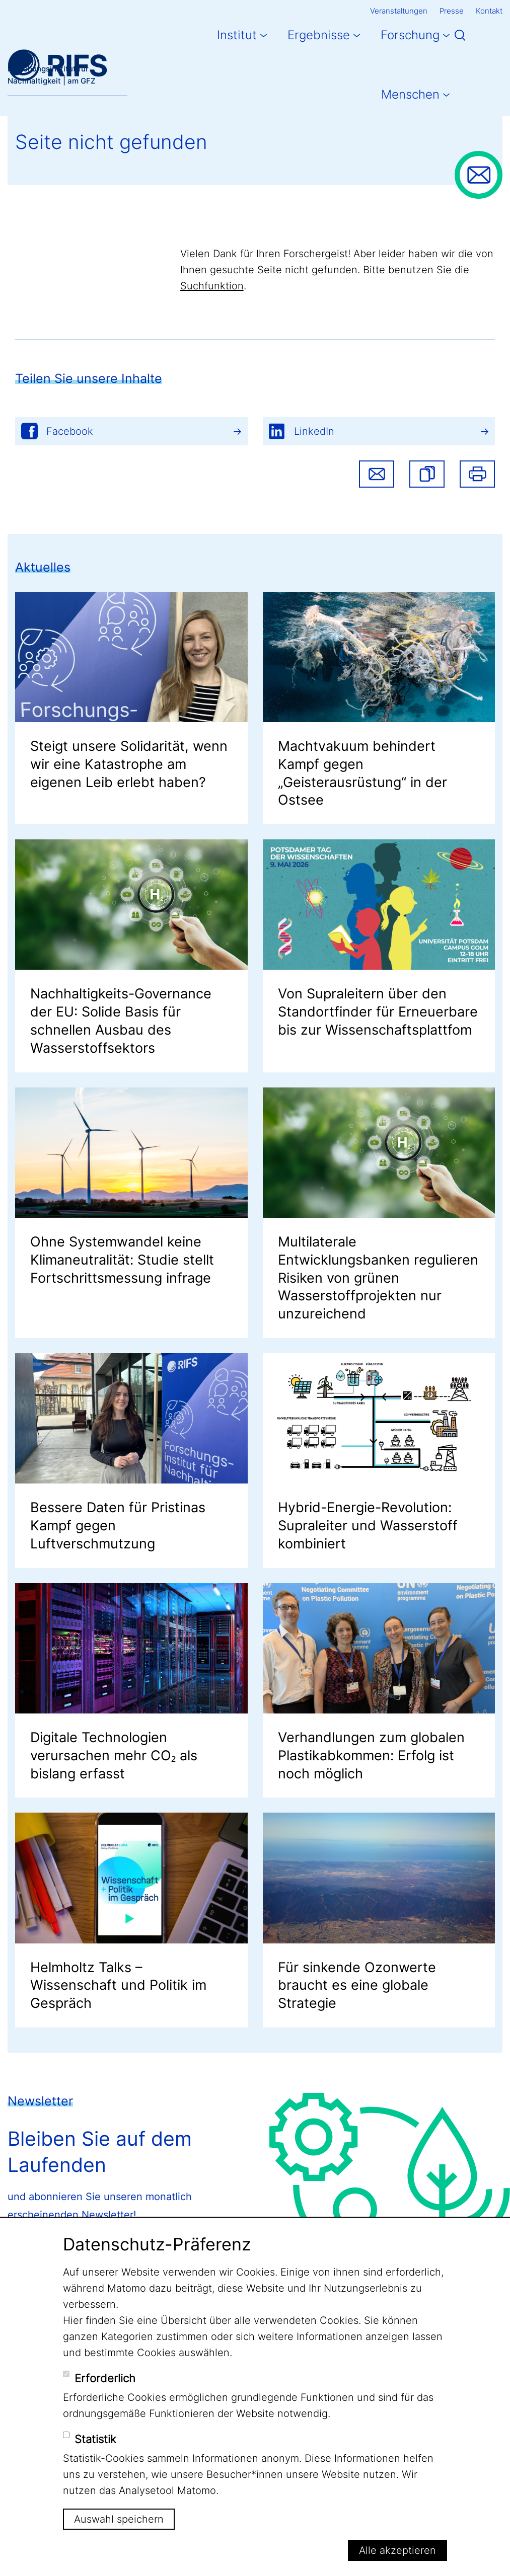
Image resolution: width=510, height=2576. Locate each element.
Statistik (95, 2439)
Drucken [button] (477, 474)
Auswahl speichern (119, 2519)
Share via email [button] (376, 474)
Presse (452, 11)
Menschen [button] (410, 94)
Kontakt (489, 11)
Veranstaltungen (398, 11)
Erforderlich (105, 2378)
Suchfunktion (212, 286)
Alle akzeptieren (397, 2550)
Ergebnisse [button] (318, 35)
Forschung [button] (410, 35)
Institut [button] (237, 35)
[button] (427, 474)
